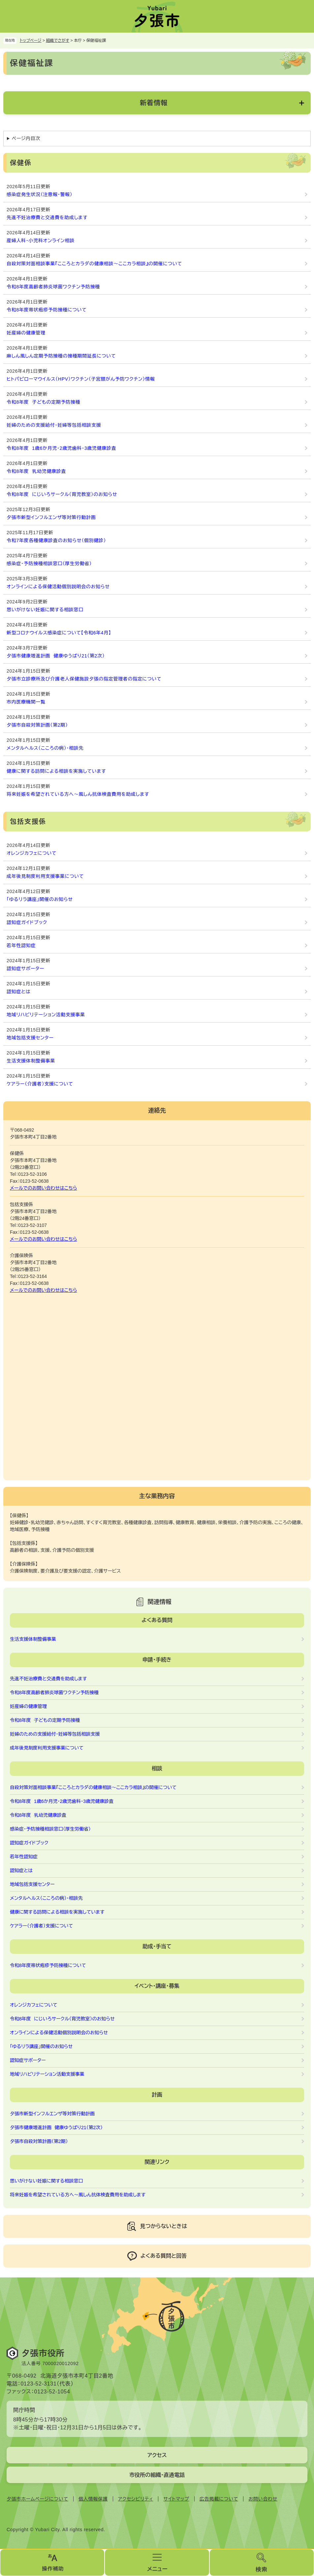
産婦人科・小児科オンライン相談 (41, 240)
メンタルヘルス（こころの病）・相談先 (45, 748)
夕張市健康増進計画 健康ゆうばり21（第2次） (56, 655)
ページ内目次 (26, 138)
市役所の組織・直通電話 (157, 2475)
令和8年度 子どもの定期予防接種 (43, 402)
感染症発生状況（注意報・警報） (40, 194)
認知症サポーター (25, 968)
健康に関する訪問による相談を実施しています (56, 771)
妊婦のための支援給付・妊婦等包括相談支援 (54, 425)
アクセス (157, 2455)
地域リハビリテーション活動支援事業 (46, 1014)
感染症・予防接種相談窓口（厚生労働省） (49, 563)
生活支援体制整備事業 (31, 1060)
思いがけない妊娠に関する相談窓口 (45, 609)
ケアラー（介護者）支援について (40, 1083)
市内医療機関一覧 (26, 702)
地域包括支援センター (30, 1037)
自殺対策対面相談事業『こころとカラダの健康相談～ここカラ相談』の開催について (94, 263)
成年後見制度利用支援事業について (45, 876)
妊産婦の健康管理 (26, 332)
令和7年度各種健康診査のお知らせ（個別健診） (56, 540)
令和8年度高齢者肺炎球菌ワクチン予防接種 (53, 286)
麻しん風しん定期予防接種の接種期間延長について (61, 356)
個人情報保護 (93, 2499)
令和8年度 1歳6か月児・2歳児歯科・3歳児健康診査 (61, 448)
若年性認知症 (21, 945)
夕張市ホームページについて (37, 2499)
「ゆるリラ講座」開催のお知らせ (40, 899)
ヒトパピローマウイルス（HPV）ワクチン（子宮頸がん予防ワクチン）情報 (81, 379)
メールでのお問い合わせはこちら (43, 1188)
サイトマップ (176, 2499)
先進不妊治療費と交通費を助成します (47, 217)
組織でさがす (57, 40)
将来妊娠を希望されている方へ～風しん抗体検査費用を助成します (78, 794)
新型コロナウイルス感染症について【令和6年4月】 (59, 632)
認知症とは (19, 991)
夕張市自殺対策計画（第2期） (37, 725)
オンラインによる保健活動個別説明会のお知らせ (58, 586)
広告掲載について (219, 2499)
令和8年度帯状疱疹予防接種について (47, 309)
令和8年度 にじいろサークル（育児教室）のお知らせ (62, 494)
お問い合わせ (262, 2499)
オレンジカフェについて (31, 853)
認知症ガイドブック (27, 922)
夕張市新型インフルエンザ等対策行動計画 (51, 517)
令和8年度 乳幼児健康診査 (36, 471)
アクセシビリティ (135, 2499)
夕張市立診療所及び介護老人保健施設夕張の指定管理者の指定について (84, 678)
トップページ (31, 40)
